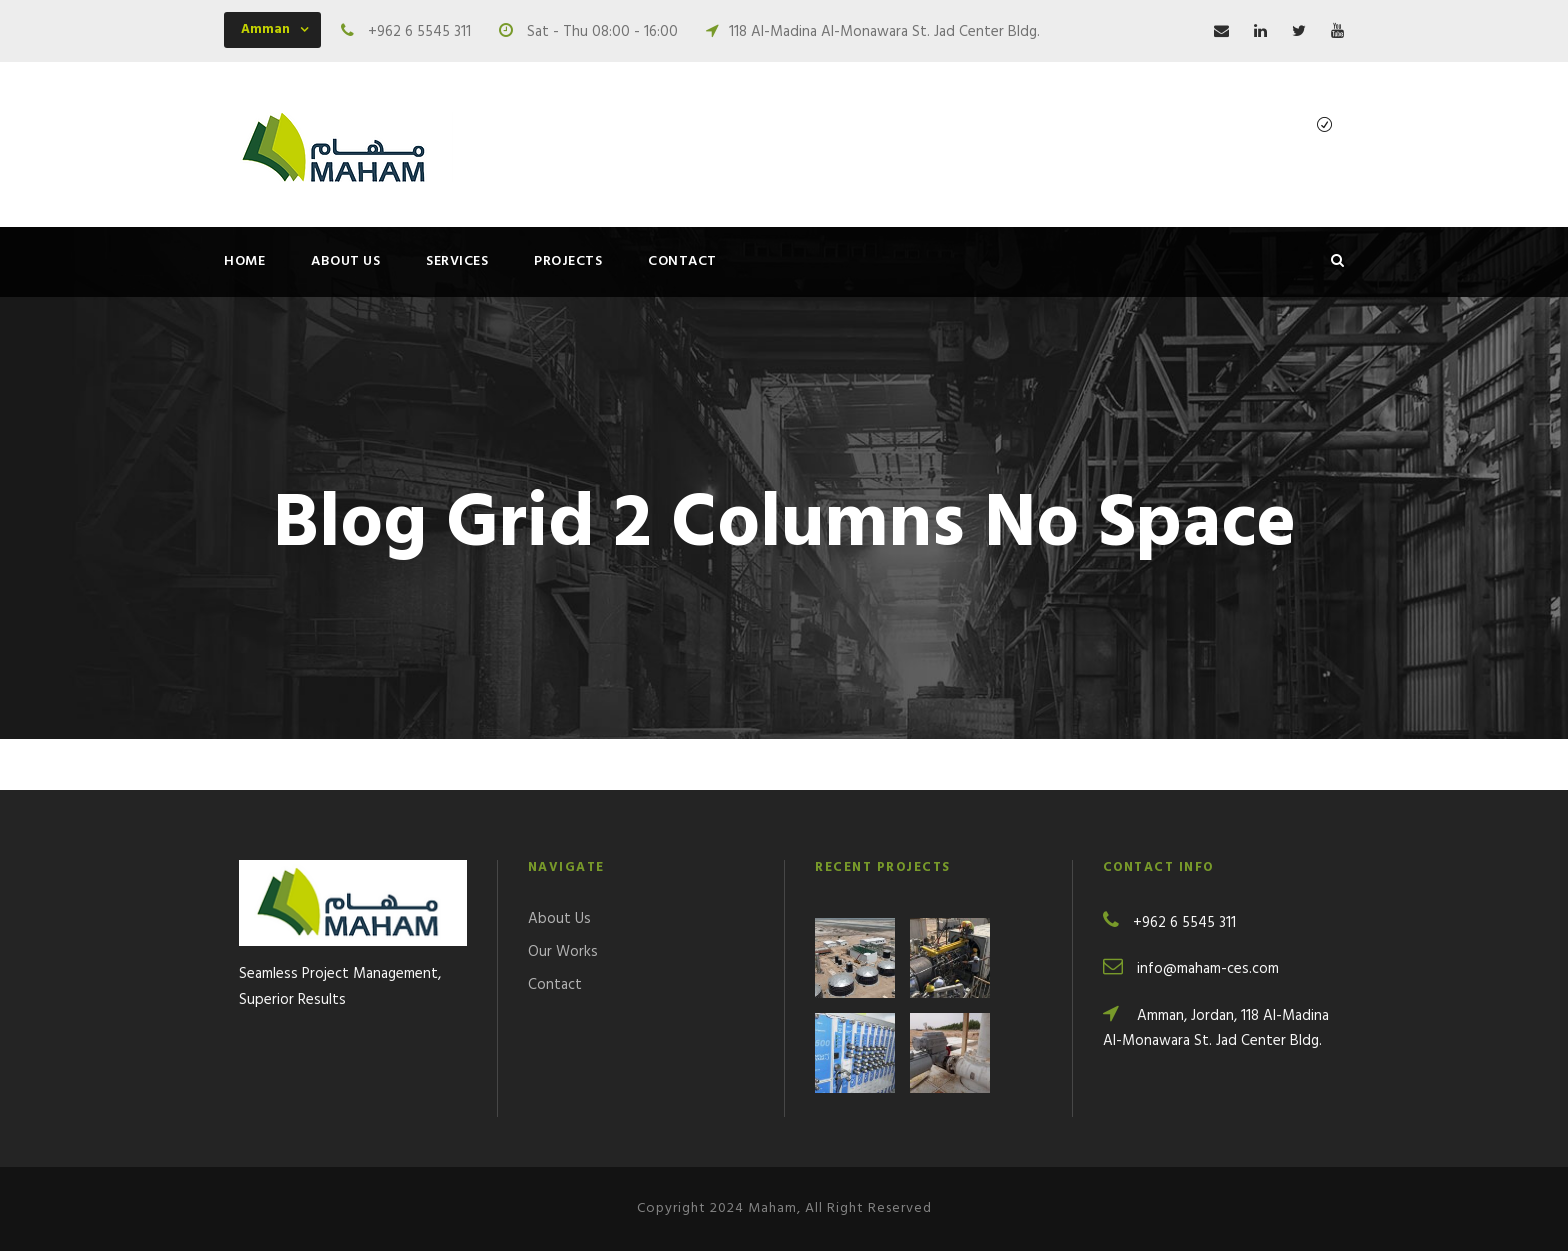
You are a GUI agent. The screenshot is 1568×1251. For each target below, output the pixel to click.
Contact (682, 261)
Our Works (563, 952)
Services (457, 261)
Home (244, 261)
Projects (568, 261)
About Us (345, 261)
